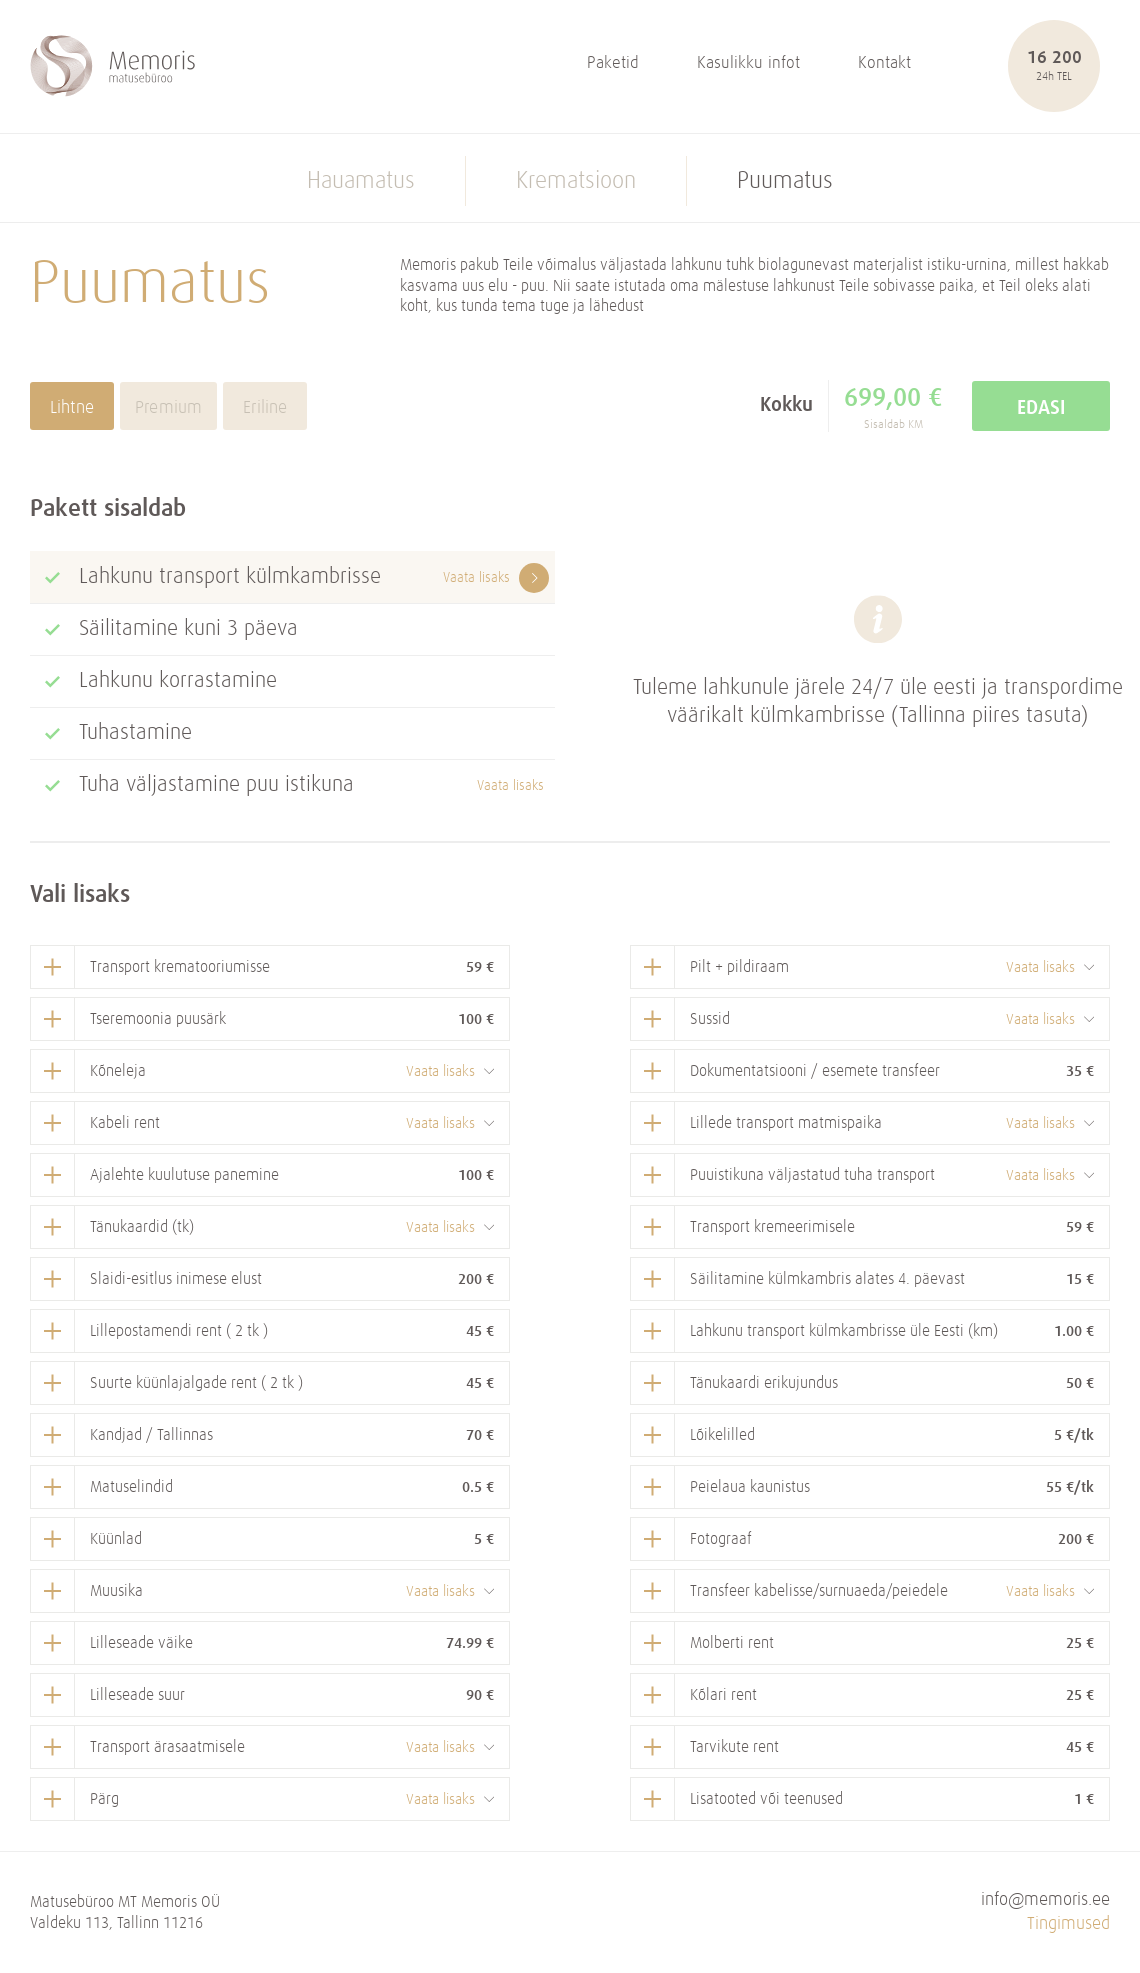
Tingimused (1068, 1924)
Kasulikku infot (748, 63)
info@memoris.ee (1045, 1901)
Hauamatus (361, 181)
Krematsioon (576, 181)
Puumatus (785, 181)
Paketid (613, 63)
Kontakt (884, 63)
